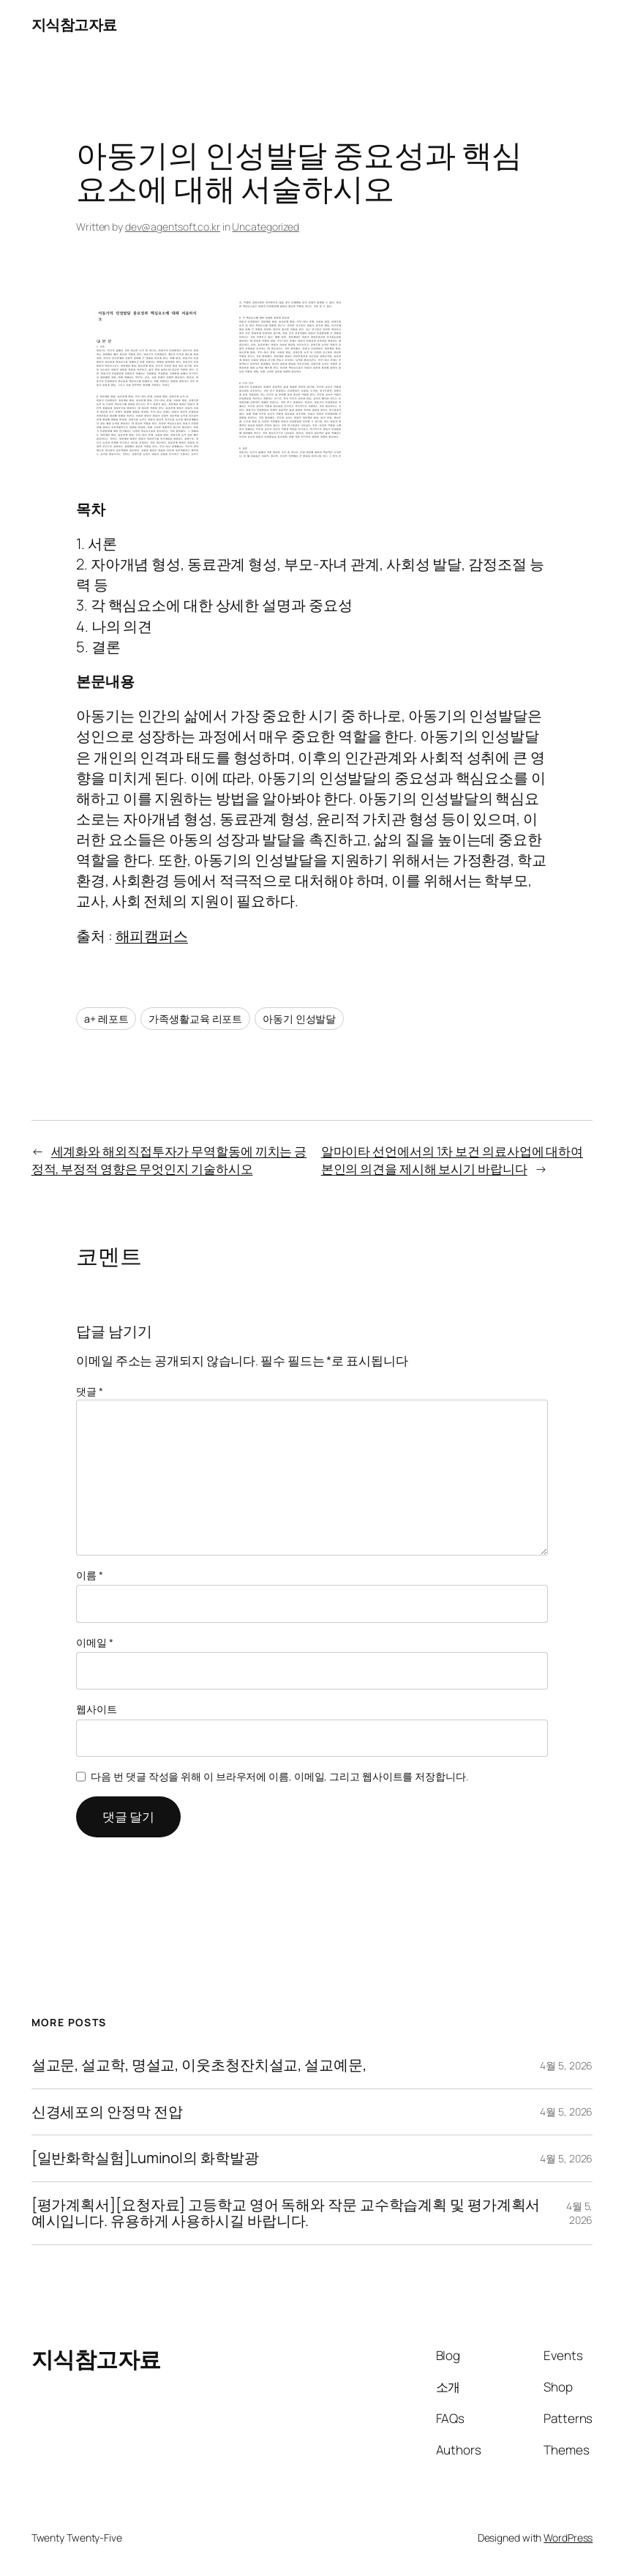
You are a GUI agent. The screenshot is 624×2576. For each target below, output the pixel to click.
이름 (89, 1575)
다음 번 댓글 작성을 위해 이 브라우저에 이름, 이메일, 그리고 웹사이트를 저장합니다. (279, 1776)
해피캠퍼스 (152, 936)
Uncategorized (265, 227)
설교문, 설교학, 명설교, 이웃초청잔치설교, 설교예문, (198, 2065)
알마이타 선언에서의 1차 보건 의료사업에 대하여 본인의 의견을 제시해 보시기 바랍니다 (452, 1160)
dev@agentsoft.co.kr (172, 227)
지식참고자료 (74, 24)
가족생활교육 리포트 (195, 1019)
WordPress (568, 2538)
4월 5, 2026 (566, 2065)
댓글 (89, 1391)
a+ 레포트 (106, 1019)
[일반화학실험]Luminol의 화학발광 (145, 2158)
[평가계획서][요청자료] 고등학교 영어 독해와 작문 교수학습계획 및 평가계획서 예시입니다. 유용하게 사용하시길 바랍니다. (286, 2213)
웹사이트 (96, 1709)
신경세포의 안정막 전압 (107, 2112)
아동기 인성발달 (299, 1019)
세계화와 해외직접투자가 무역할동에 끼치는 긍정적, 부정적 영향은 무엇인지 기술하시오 (169, 1160)
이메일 (94, 1642)
